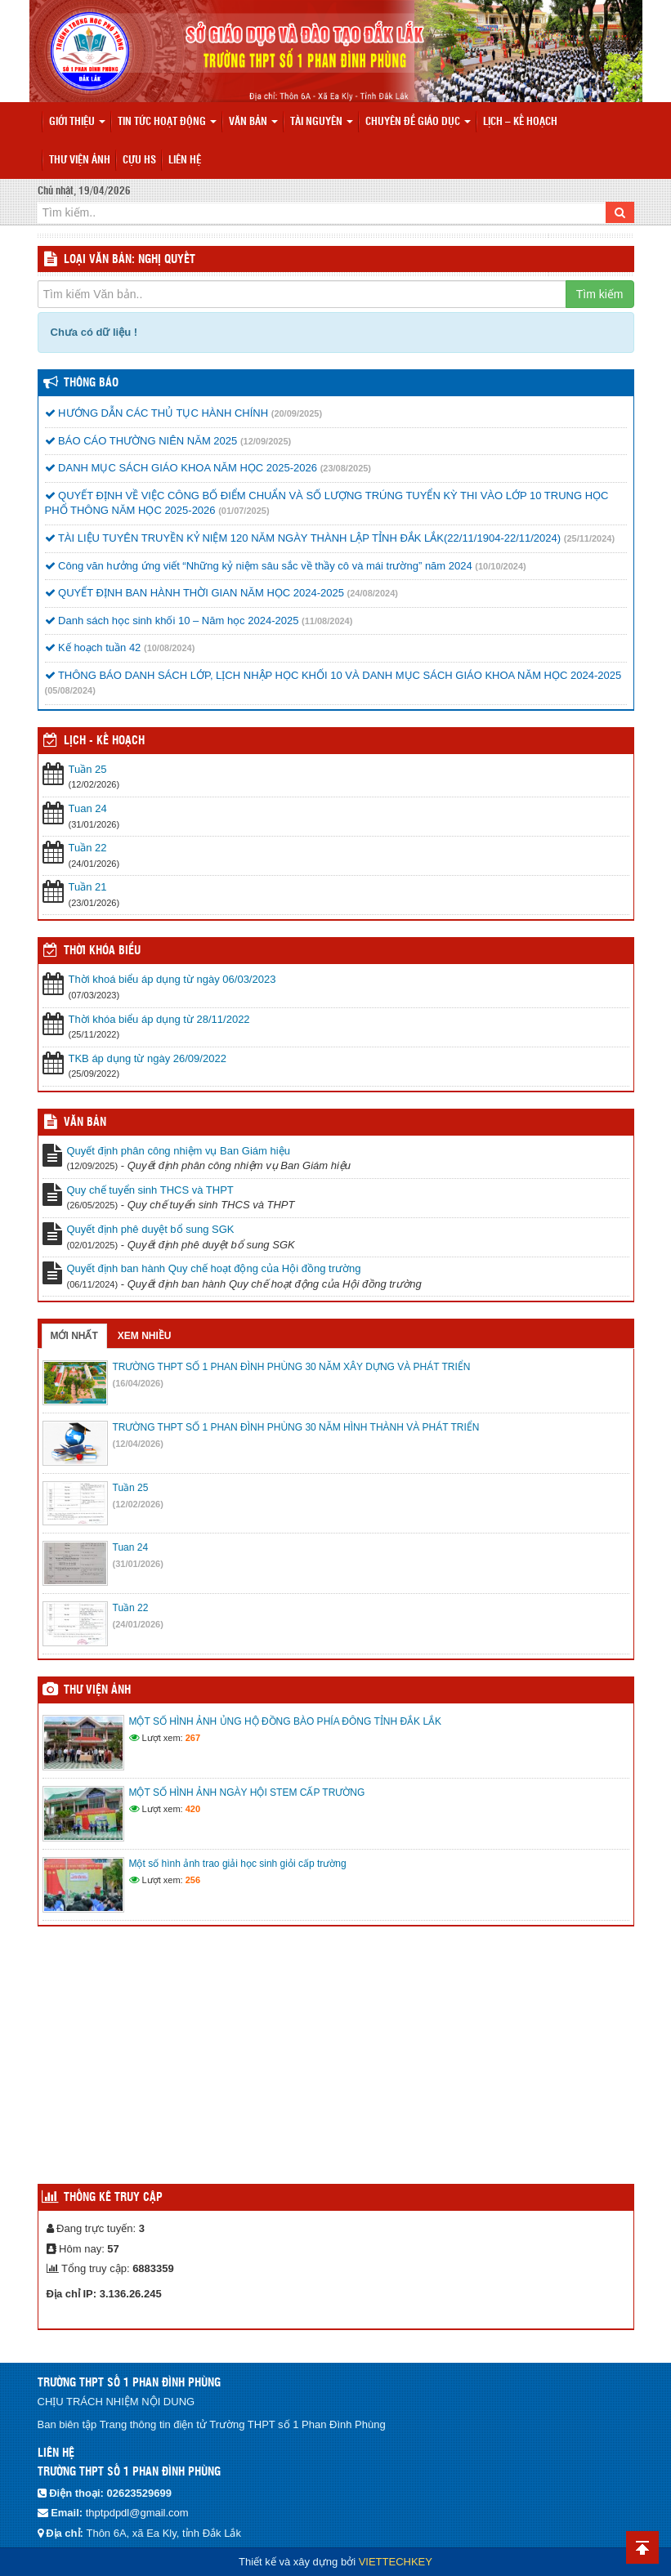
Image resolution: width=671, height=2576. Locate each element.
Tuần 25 (88, 769)
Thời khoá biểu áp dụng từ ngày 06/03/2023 (172, 979)
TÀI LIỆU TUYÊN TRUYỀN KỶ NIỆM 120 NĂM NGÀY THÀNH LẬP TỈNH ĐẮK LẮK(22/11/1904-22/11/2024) (303, 538)
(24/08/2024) (372, 593)
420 (193, 1809)
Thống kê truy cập (113, 2197)
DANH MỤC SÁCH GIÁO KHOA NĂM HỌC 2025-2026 (181, 468)
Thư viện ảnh (79, 160)
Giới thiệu (77, 122)
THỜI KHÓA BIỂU (102, 951)
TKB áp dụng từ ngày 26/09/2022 (147, 1058)
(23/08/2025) (345, 468)
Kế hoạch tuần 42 (93, 647)
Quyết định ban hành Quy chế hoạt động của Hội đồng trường (214, 1268)
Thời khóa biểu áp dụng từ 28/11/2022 (159, 1019)
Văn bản (253, 122)
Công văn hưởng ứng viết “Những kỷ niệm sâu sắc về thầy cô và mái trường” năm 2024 (258, 566)
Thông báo (91, 383)
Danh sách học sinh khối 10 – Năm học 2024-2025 (172, 620)
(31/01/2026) (138, 1564)
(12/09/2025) (265, 441)
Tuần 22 (88, 848)
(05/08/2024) (70, 690)
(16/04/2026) (138, 1383)
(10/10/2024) (500, 566)
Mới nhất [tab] (74, 1336)
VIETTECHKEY (395, 2562)
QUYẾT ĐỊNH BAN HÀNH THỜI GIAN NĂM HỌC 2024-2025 (194, 593)
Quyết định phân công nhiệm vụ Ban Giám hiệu (178, 1151)
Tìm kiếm (600, 294)
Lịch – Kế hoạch (520, 122)
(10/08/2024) (169, 648)
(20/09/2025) (296, 413)
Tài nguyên (321, 122)
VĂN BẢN (85, 1122)
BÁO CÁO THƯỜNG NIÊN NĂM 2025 (141, 441)
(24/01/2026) (138, 1624)
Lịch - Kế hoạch (104, 741)
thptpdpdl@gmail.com (137, 2513)
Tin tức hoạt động (167, 122)
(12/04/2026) (138, 1444)
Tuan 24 (88, 808)
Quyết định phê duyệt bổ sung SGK (151, 1229)
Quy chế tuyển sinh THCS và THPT (150, 1190)
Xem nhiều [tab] (145, 1336)
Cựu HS (139, 160)
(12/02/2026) (138, 1504)
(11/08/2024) (327, 621)
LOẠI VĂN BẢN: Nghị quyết (129, 260)
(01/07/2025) (243, 511)
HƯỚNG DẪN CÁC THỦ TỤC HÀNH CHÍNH (157, 413)
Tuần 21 (88, 887)
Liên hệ (184, 160)
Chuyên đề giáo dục (418, 122)
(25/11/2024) (589, 538)
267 (193, 1738)
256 (193, 1880)
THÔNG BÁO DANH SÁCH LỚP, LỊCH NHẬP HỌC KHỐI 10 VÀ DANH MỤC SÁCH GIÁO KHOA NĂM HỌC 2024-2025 (333, 675)
